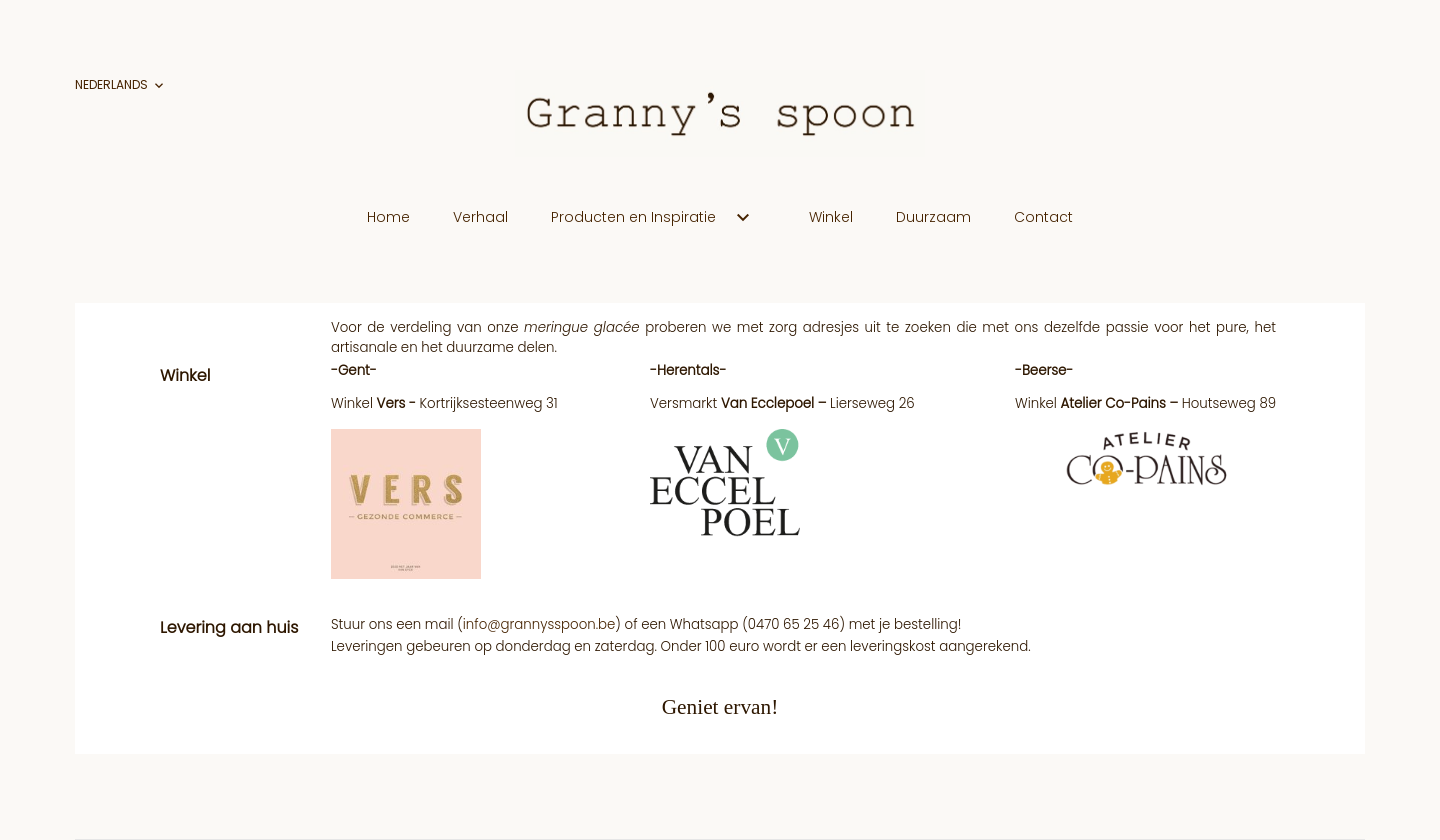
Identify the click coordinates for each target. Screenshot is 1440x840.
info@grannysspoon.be (539, 624)
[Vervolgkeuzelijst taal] (121, 85)
